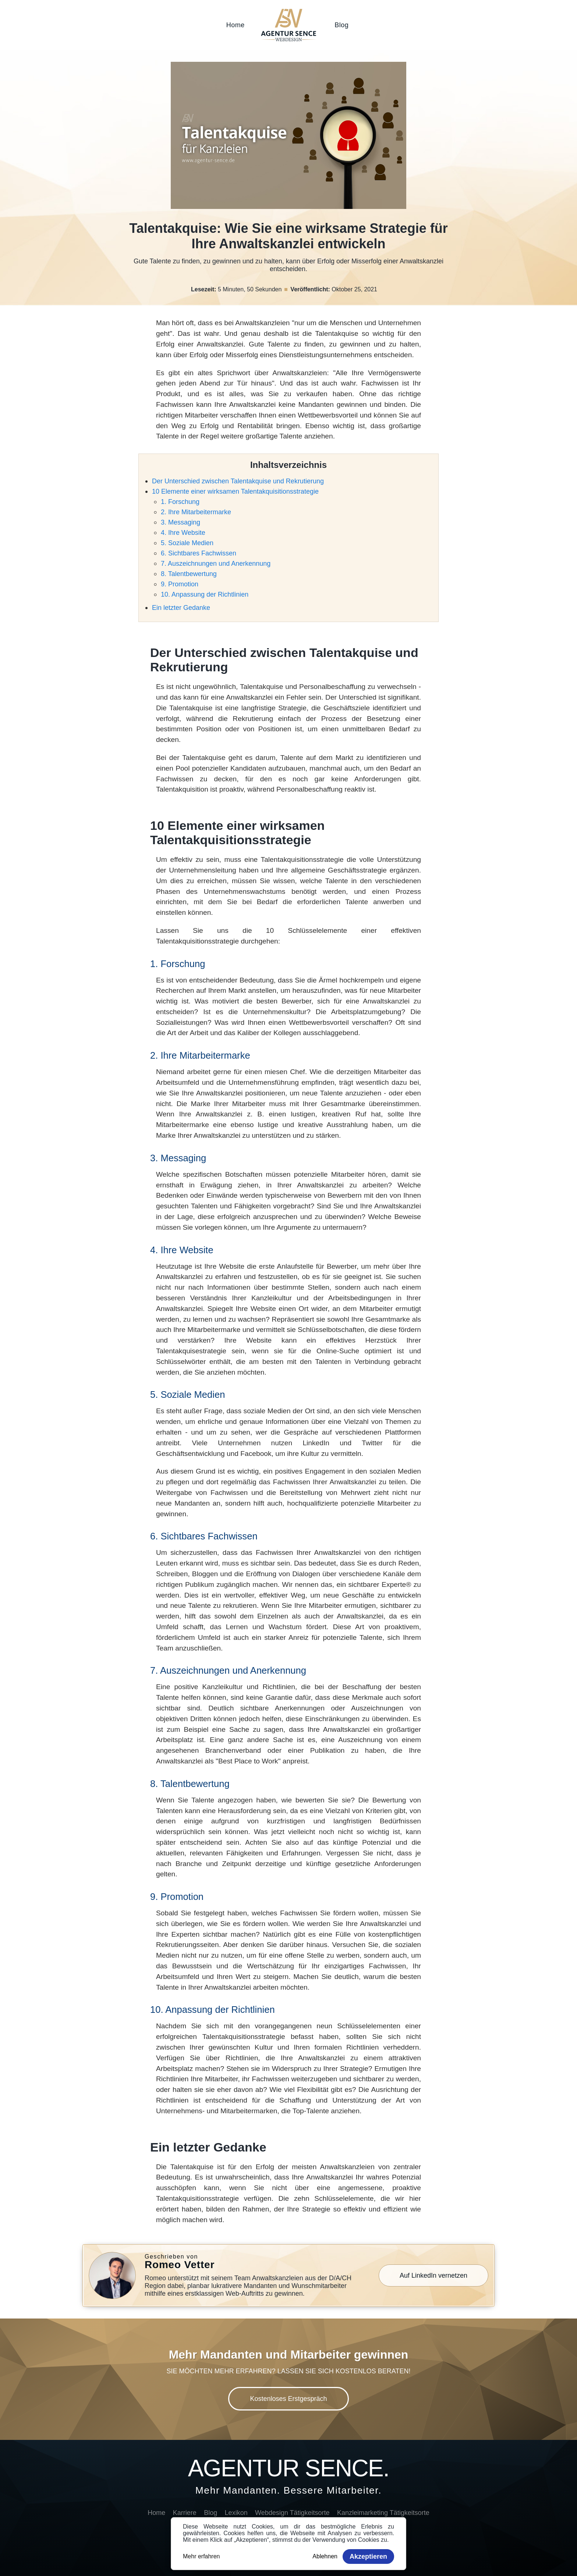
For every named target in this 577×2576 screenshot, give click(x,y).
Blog (341, 25)
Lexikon (236, 2512)
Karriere (185, 2512)
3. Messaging (180, 522)
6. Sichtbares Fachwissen (198, 553)
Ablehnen (324, 2556)
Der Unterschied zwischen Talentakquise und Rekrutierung (238, 481)
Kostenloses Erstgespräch (288, 2398)
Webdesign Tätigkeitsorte (292, 2512)
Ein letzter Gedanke (181, 607)
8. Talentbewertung (189, 574)
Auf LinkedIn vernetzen (433, 2275)
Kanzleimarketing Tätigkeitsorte (383, 2512)
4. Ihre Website (183, 532)
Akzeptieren (368, 2556)
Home (235, 25)
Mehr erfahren (201, 2556)
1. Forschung (180, 501)
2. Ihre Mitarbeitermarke (196, 512)
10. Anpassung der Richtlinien (204, 594)
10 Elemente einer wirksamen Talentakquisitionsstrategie (235, 491)
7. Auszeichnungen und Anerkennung (215, 563)
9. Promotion (179, 584)
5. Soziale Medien (187, 543)
